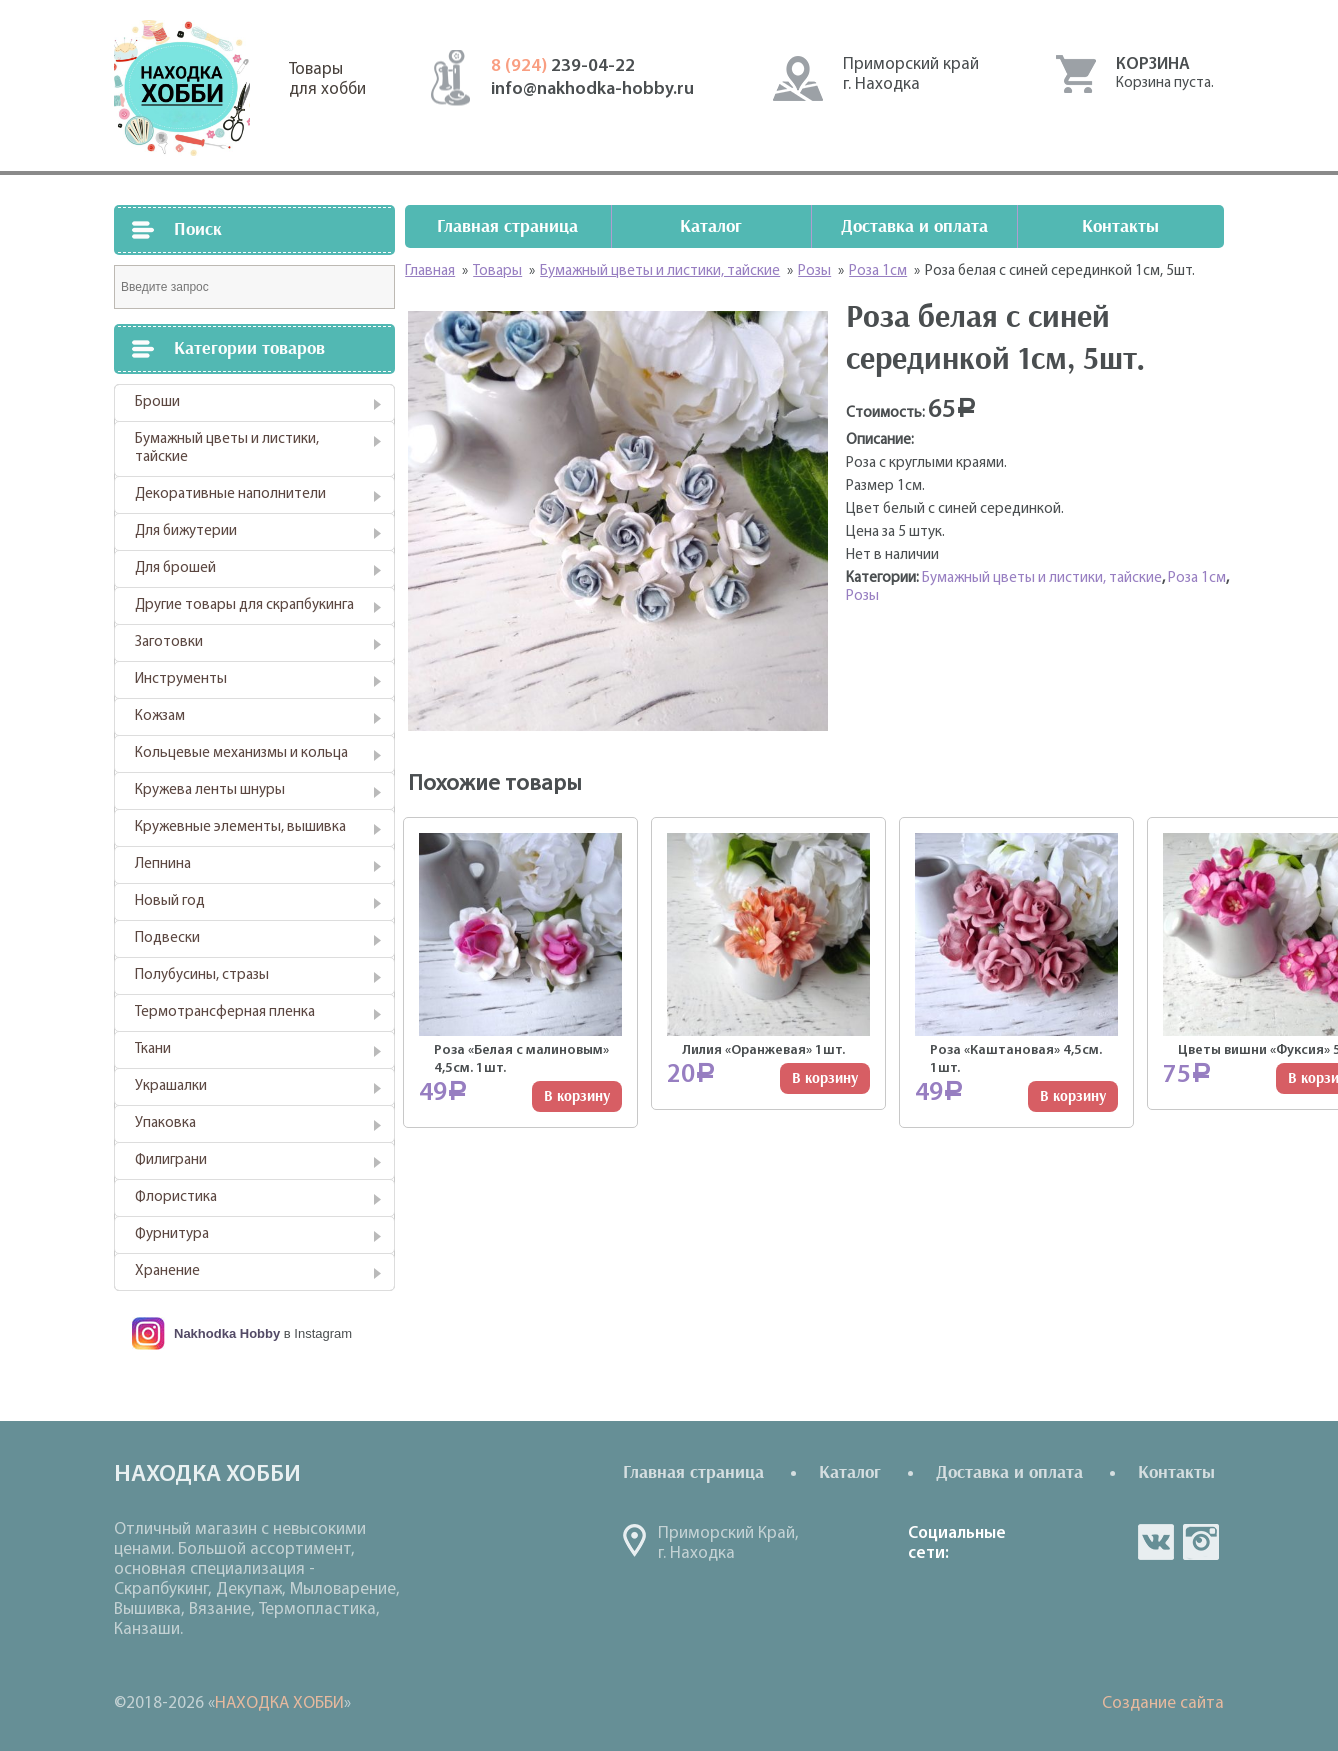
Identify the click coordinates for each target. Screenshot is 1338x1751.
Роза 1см (1197, 578)
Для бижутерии (186, 531)
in (1201, 1542)
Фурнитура (172, 1234)
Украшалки (171, 1086)
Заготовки (169, 642)
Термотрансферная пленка (225, 1012)
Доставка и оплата (914, 226)
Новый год (170, 901)
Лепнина (163, 864)
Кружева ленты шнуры (210, 790)
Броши (157, 402)
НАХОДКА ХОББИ (279, 1703)
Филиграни (171, 1160)
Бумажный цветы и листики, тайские (227, 448)
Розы (862, 596)
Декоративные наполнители (230, 494)
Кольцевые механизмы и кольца (241, 753)
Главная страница (507, 226)
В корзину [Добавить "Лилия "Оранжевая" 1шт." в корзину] (825, 1078)
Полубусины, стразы (202, 975)
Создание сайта (1163, 1703)
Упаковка (165, 1123)
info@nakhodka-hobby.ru (592, 89)
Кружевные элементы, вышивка (240, 827)
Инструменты (181, 679)
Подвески (167, 938)
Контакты (1120, 226)
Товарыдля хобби (327, 79)
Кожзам (160, 716)
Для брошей (175, 568)
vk (1156, 1542)
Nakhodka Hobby (227, 1333)
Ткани (153, 1049)
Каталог (711, 226)
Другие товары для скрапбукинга (244, 605)
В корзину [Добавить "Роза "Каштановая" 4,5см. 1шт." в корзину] (1073, 1096)
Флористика (176, 1197)
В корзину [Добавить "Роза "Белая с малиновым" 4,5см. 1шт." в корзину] (577, 1096)
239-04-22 (563, 66)
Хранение (167, 1271)
